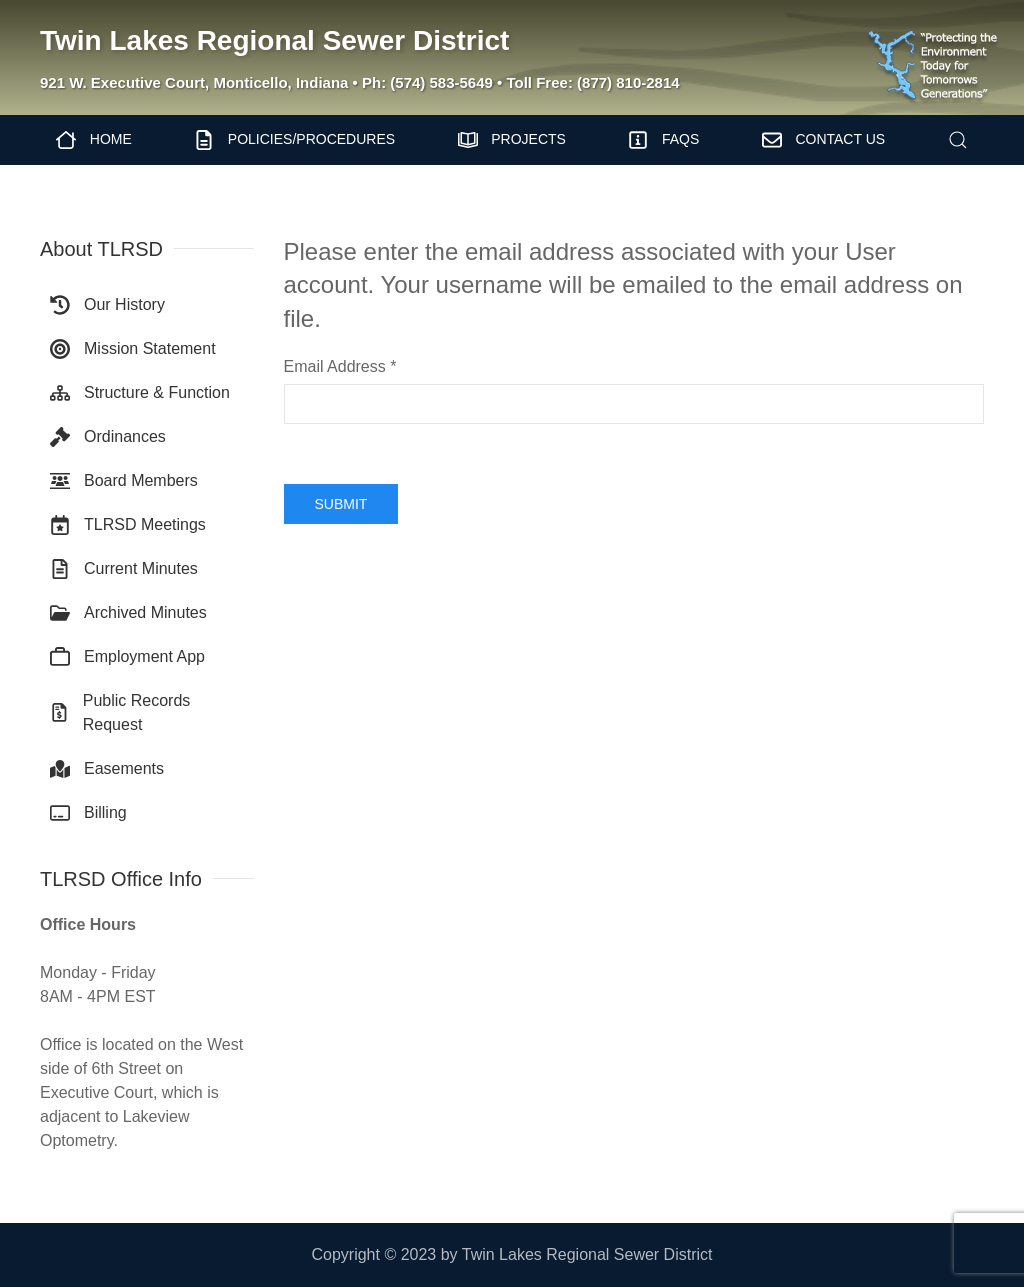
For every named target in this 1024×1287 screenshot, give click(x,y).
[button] (957, 140)
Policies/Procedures (294, 140)
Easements (107, 769)
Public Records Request (120, 712)
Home (94, 140)
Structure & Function (140, 393)
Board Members (124, 481)
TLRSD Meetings (128, 525)
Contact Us (823, 140)
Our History (107, 305)
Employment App (127, 657)
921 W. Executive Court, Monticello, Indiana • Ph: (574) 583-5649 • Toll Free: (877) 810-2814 (360, 82)
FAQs (663, 140)
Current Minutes (124, 569)
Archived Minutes (128, 613)
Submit (341, 504)
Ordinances (108, 437)
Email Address (340, 366)
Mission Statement (133, 349)
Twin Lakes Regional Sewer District (274, 40)
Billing (88, 813)
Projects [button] (512, 140)
